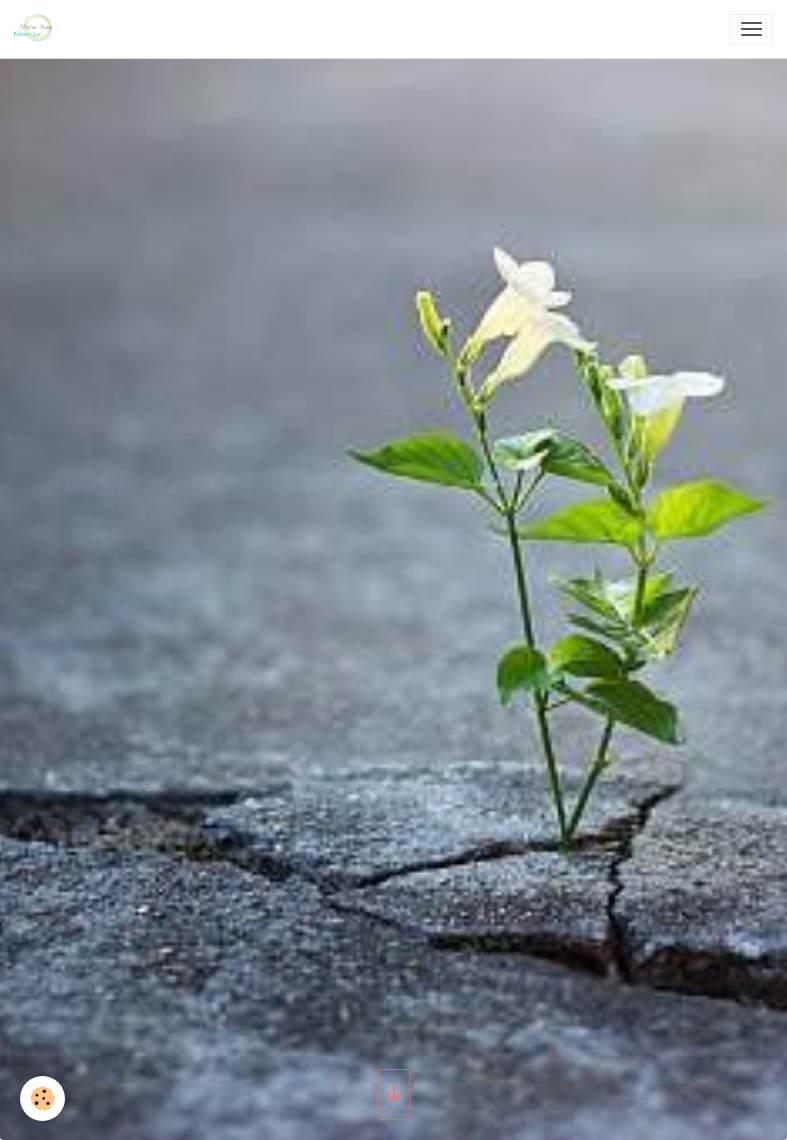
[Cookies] (42, 1098)
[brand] (37, 29)
